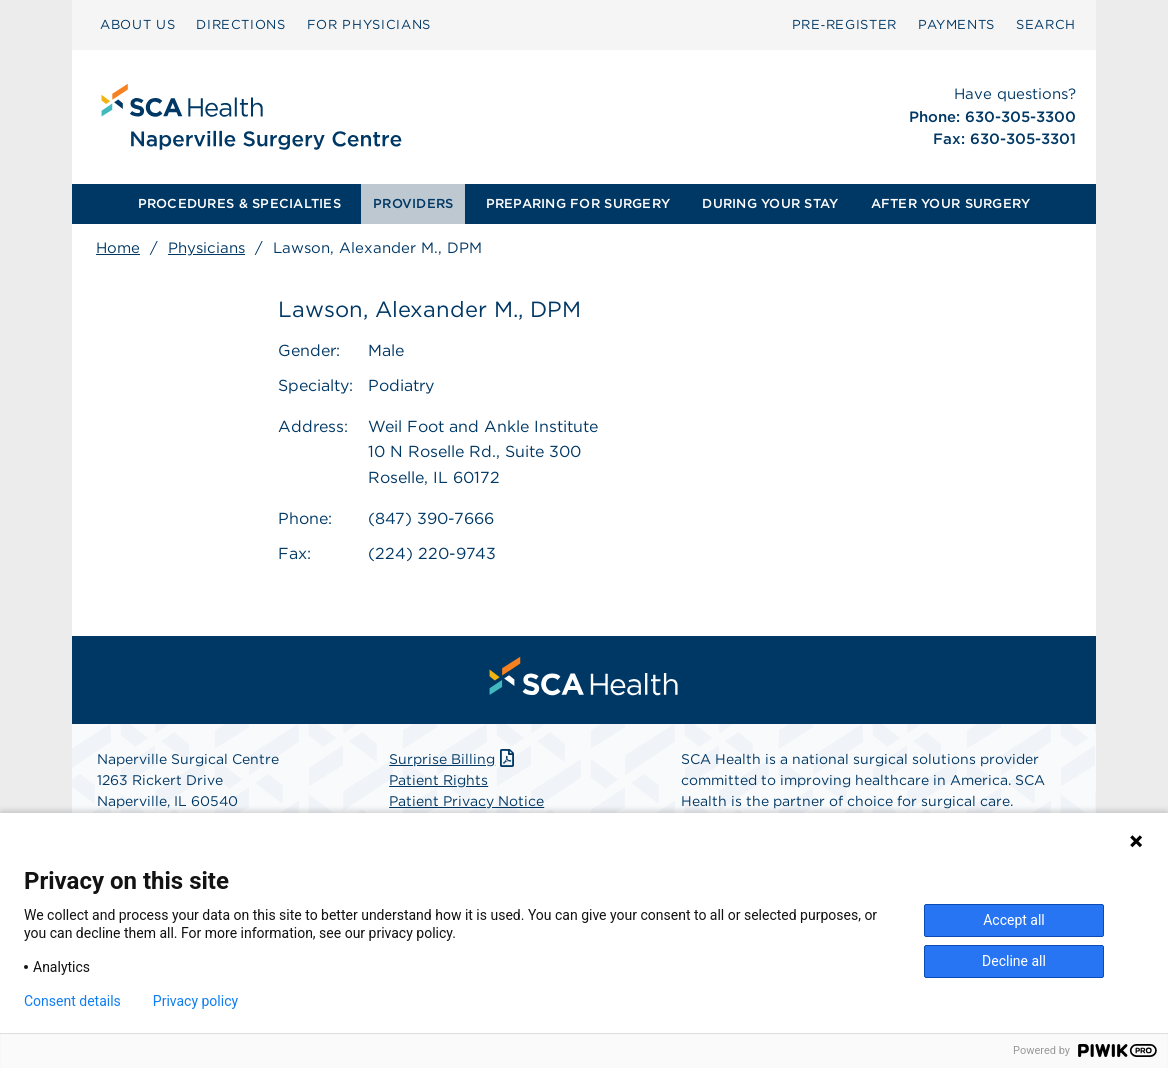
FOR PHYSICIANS (369, 24)
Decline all (1014, 961)
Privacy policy (195, 1001)
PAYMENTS (956, 24)
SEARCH (1046, 24)
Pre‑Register (844, 24)
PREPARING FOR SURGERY (578, 203)
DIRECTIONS (241, 24)
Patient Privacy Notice (466, 801)
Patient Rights (438, 780)
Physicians (206, 248)
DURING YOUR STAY (770, 203)
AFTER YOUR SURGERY (951, 203)
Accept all (1014, 920)
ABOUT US (137, 24)
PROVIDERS (413, 203)
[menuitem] (137, 25)
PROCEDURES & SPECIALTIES (239, 203)
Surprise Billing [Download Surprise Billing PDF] (453, 759)
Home (118, 248)
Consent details (72, 1001)
